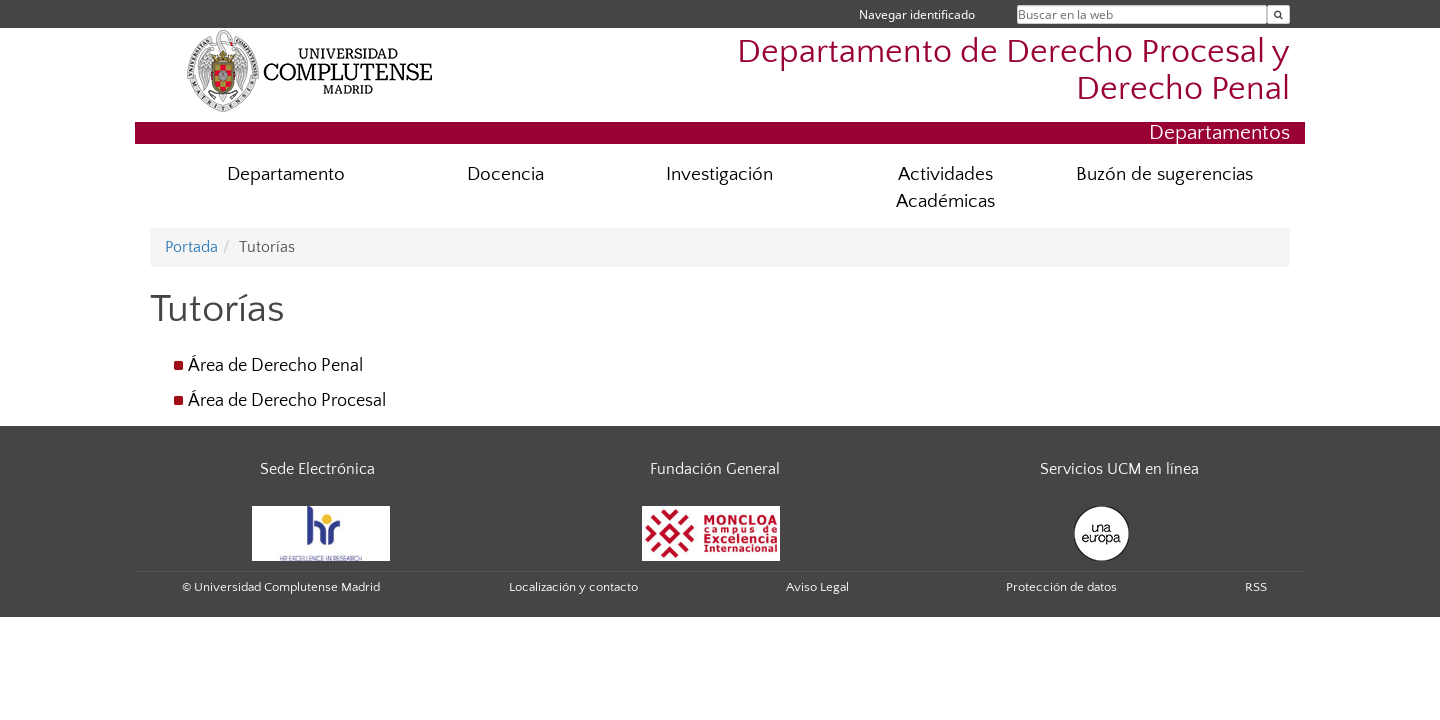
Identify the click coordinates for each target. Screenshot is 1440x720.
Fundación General (715, 469)
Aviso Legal (817, 587)
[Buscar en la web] (1278, 14)
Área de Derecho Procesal (287, 401)
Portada (191, 247)
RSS (1256, 587)
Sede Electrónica (317, 469)
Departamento (286, 174)
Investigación (719, 174)
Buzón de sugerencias (1164, 174)
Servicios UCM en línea (1119, 469)
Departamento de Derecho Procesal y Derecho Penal (1013, 71)
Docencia (505, 174)
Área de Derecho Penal (275, 366)
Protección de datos (1061, 587)
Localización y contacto (573, 587)
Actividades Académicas (945, 188)
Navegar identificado (917, 14)
